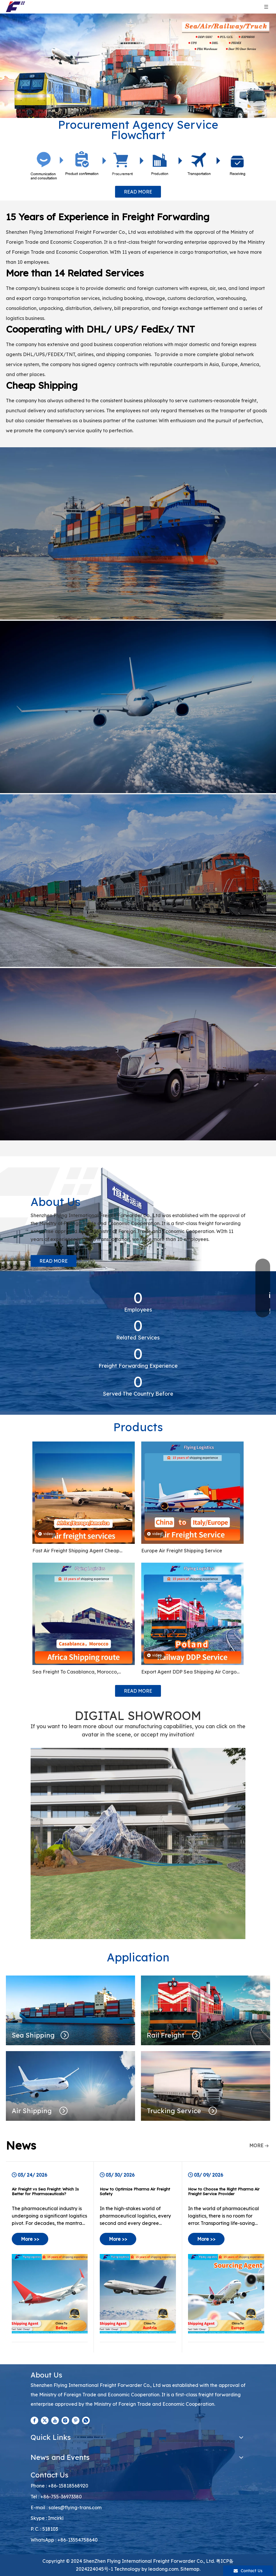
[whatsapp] (86, 2420)
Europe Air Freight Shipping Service (181, 1551)
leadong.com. (163, 2569)
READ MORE (138, 192)
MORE (256, 2145)
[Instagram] (65, 2420)
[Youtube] (55, 2420)
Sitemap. (190, 2569)
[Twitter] (45, 2420)
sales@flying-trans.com (75, 2507)
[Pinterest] (75, 2420)
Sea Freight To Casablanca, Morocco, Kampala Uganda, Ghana (75, 1672)
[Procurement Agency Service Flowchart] (138, 165)
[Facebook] (34, 2420)
